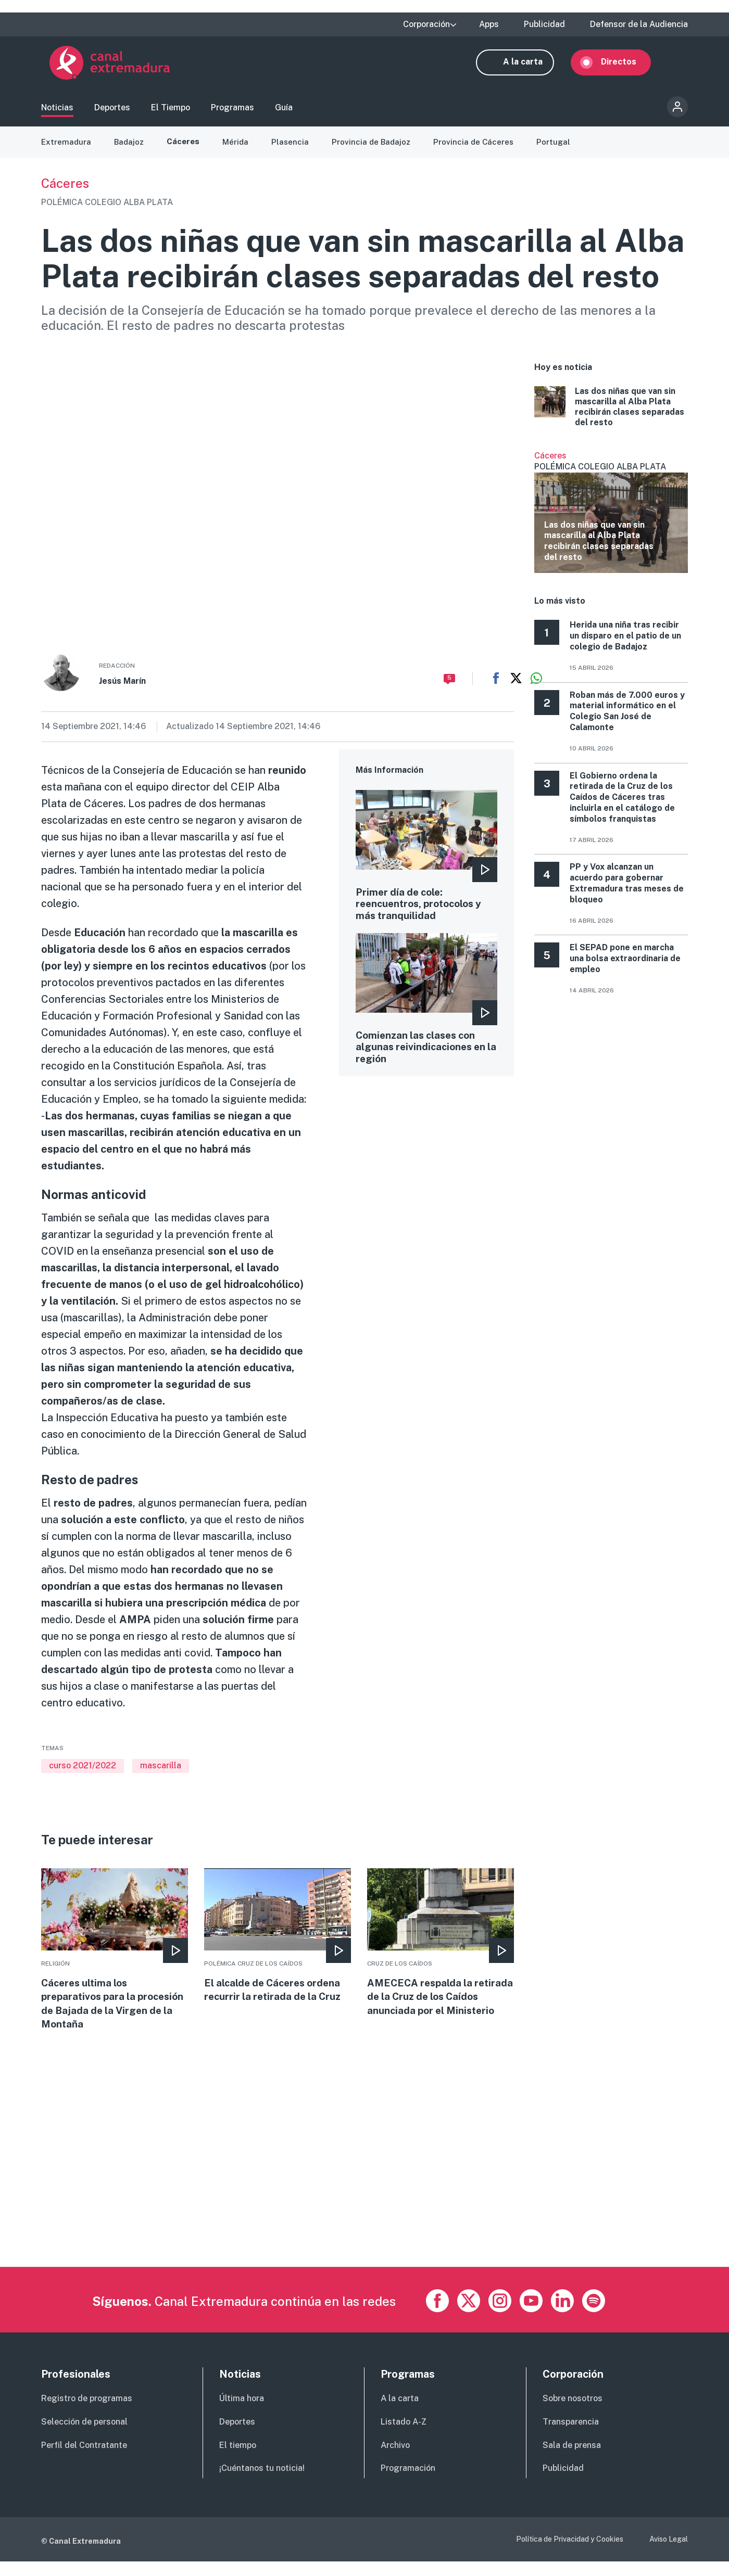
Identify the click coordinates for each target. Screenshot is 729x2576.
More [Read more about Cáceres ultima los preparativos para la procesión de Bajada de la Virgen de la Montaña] (114, 1961)
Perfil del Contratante (84, 2460)
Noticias (57, 112)
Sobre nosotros (572, 2413)
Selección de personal (84, 2436)
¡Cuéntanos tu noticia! (262, 2483)
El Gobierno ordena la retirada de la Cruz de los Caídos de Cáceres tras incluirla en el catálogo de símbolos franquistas (622, 806)
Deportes (112, 112)
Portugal (562, 151)
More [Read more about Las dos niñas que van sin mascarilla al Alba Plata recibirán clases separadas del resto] (611, 417)
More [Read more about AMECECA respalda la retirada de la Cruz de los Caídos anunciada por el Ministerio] (440, 1961)
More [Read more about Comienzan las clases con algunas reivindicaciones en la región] (426, 1012)
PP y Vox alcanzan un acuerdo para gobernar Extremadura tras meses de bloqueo (627, 893)
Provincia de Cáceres (481, 151)
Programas (232, 112)
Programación (408, 2483)
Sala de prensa (572, 2460)
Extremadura (66, 151)
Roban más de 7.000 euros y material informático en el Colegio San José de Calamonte (627, 720)
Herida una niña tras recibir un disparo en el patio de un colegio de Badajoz (625, 645)
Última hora (241, 2413)
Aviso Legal (668, 2553)
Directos (627, 66)
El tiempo (237, 2460)
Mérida (239, 151)
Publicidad (544, 24)
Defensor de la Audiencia (639, 24)
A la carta (531, 66)
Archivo (395, 2460)
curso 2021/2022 (82, 1775)
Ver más (611, 521)
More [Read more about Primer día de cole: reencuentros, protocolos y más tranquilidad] (426, 866)
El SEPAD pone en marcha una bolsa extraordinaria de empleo (625, 968)
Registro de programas (86, 2413)
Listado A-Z (403, 2436)
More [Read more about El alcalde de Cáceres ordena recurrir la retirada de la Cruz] (277, 1946)
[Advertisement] (353, 2208)
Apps (489, 24)
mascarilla (160, 1775)
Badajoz (130, 151)
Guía (284, 112)
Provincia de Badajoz (376, 151)
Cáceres (186, 151)
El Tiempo (170, 112)
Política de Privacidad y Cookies (569, 2553)
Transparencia (571, 2436)
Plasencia (294, 151)
